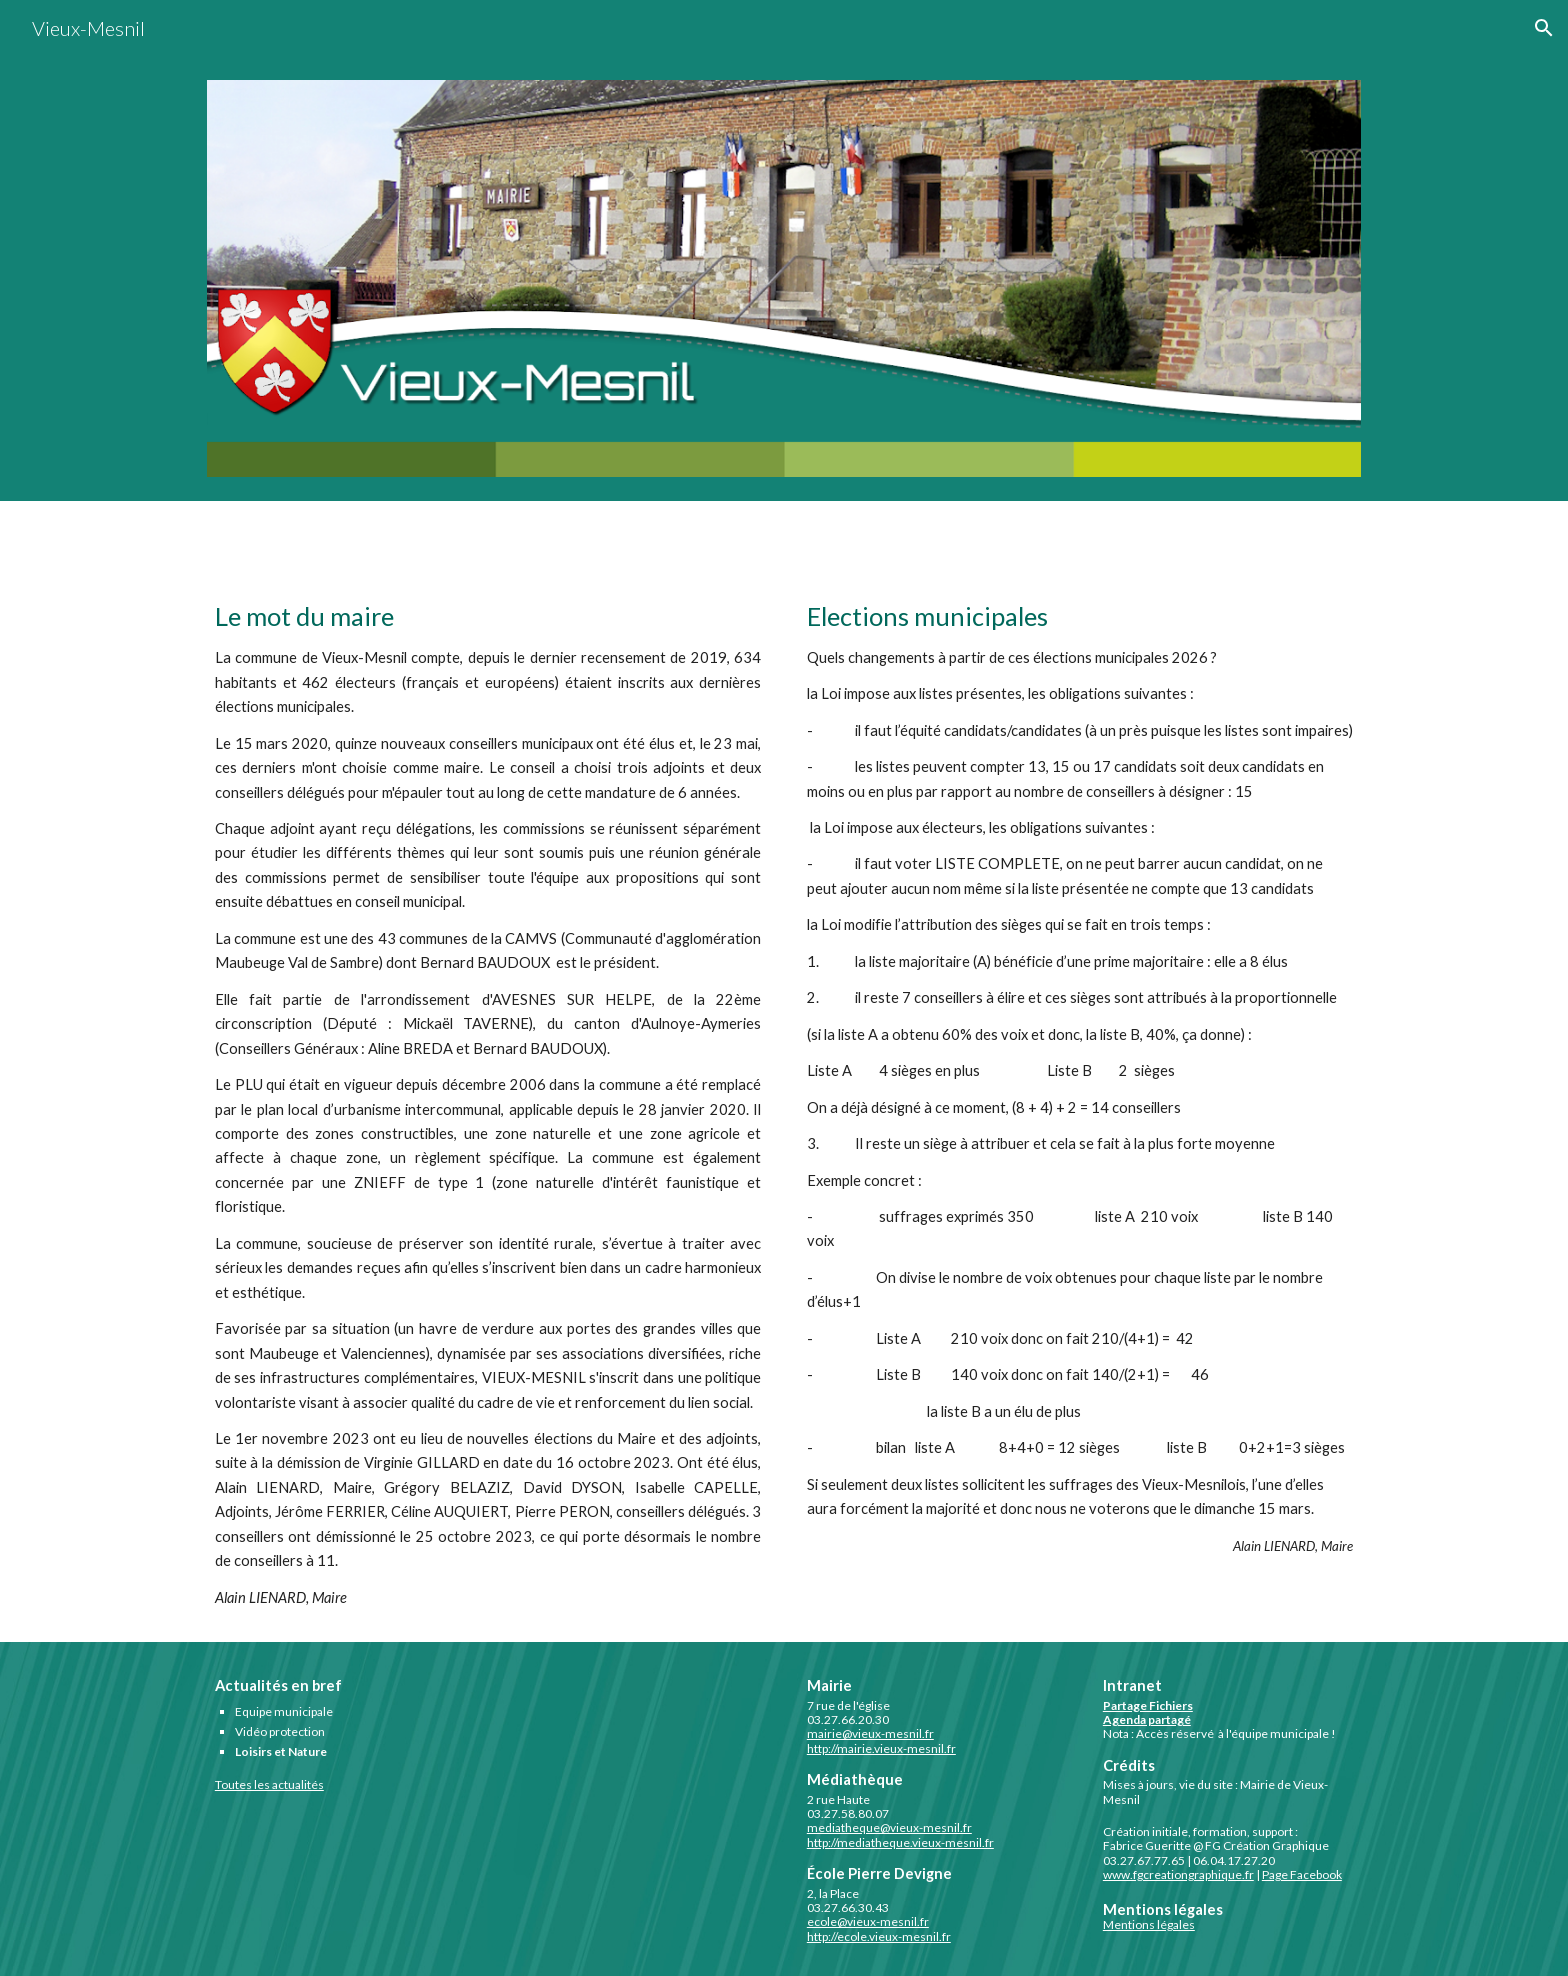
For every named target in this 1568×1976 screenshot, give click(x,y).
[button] (1544, 28)
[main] (488, 1104)
